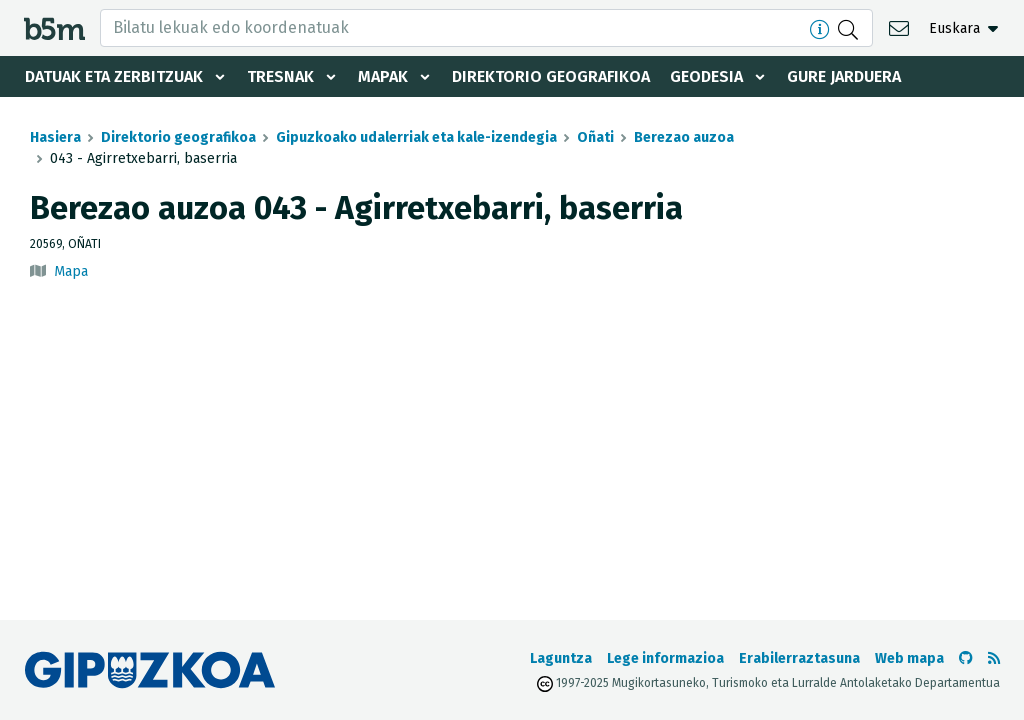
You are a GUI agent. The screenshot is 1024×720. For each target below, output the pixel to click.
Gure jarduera (844, 76)
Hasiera (55, 137)
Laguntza (561, 658)
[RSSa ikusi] (994, 658)
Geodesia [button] (706, 76)
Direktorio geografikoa (551, 76)
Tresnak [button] (280, 76)
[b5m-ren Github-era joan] (966, 658)
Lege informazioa (665, 658)
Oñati (595, 137)
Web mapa (909, 658)
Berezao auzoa (684, 137)
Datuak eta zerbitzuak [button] (114, 76)
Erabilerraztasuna (799, 658)
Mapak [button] (383, 76)
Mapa (71, 271)
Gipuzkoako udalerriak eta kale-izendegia (416, 137)
